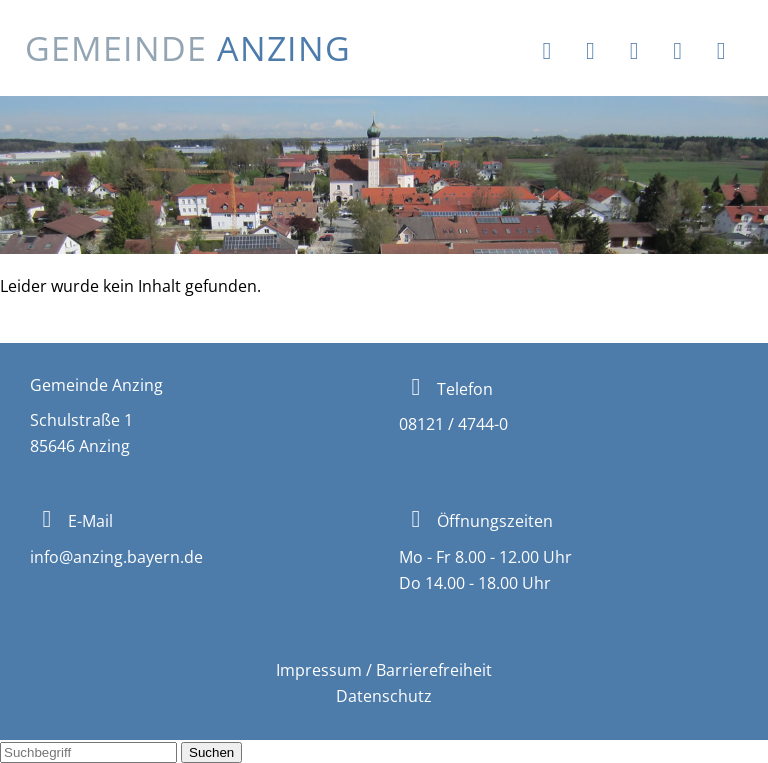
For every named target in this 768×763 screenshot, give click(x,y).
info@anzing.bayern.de (116, 557)
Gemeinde (188, 48)
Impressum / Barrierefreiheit (384, 670)
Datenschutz (384, 696)
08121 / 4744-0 (453, 424)
